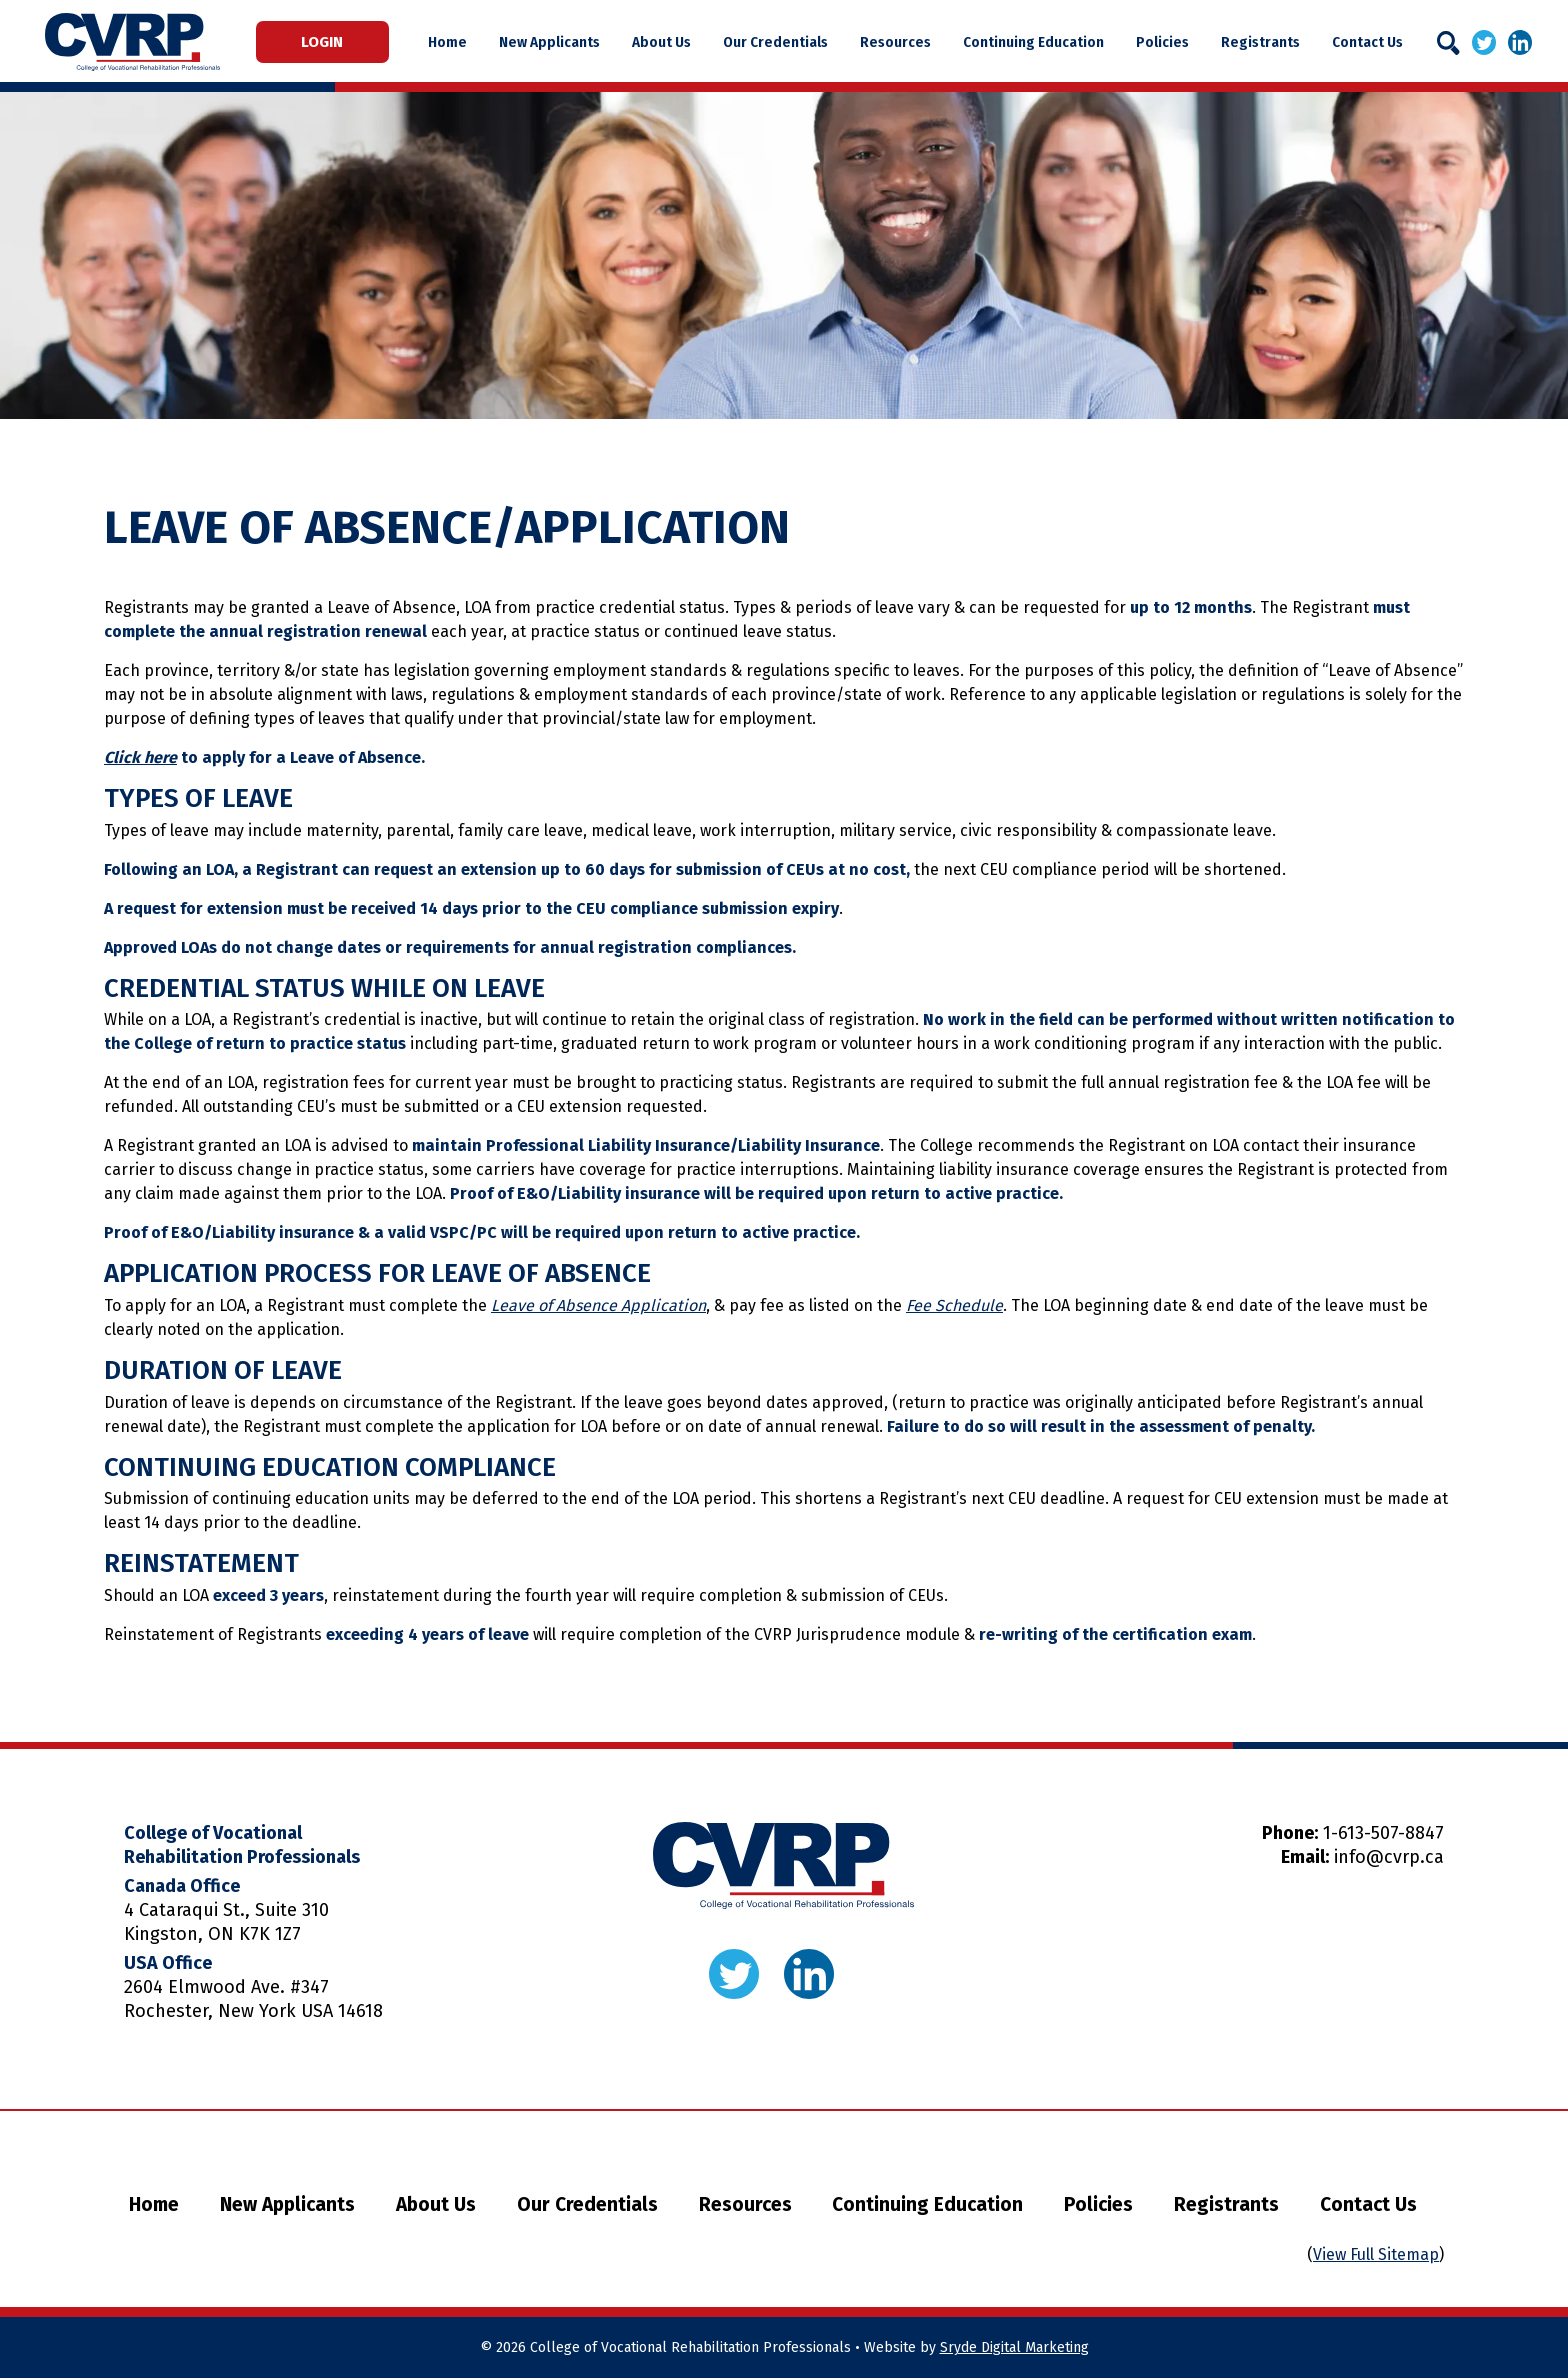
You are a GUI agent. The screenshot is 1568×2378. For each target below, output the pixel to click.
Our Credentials (786, 42)
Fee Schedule (954, 1305)
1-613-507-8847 (1383, 1833)
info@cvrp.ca (1389, 1857)
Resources (903, 42)
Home (467, 42)
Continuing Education (1038, 42)
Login (332, 42)
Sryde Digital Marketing (1014, 2347)
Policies (1164, 42)
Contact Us (1363, 42)
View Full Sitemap (1376, 2254)
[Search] (1448, 43)
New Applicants (566, 42)
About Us (675, 42)
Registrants (1259, 42)
